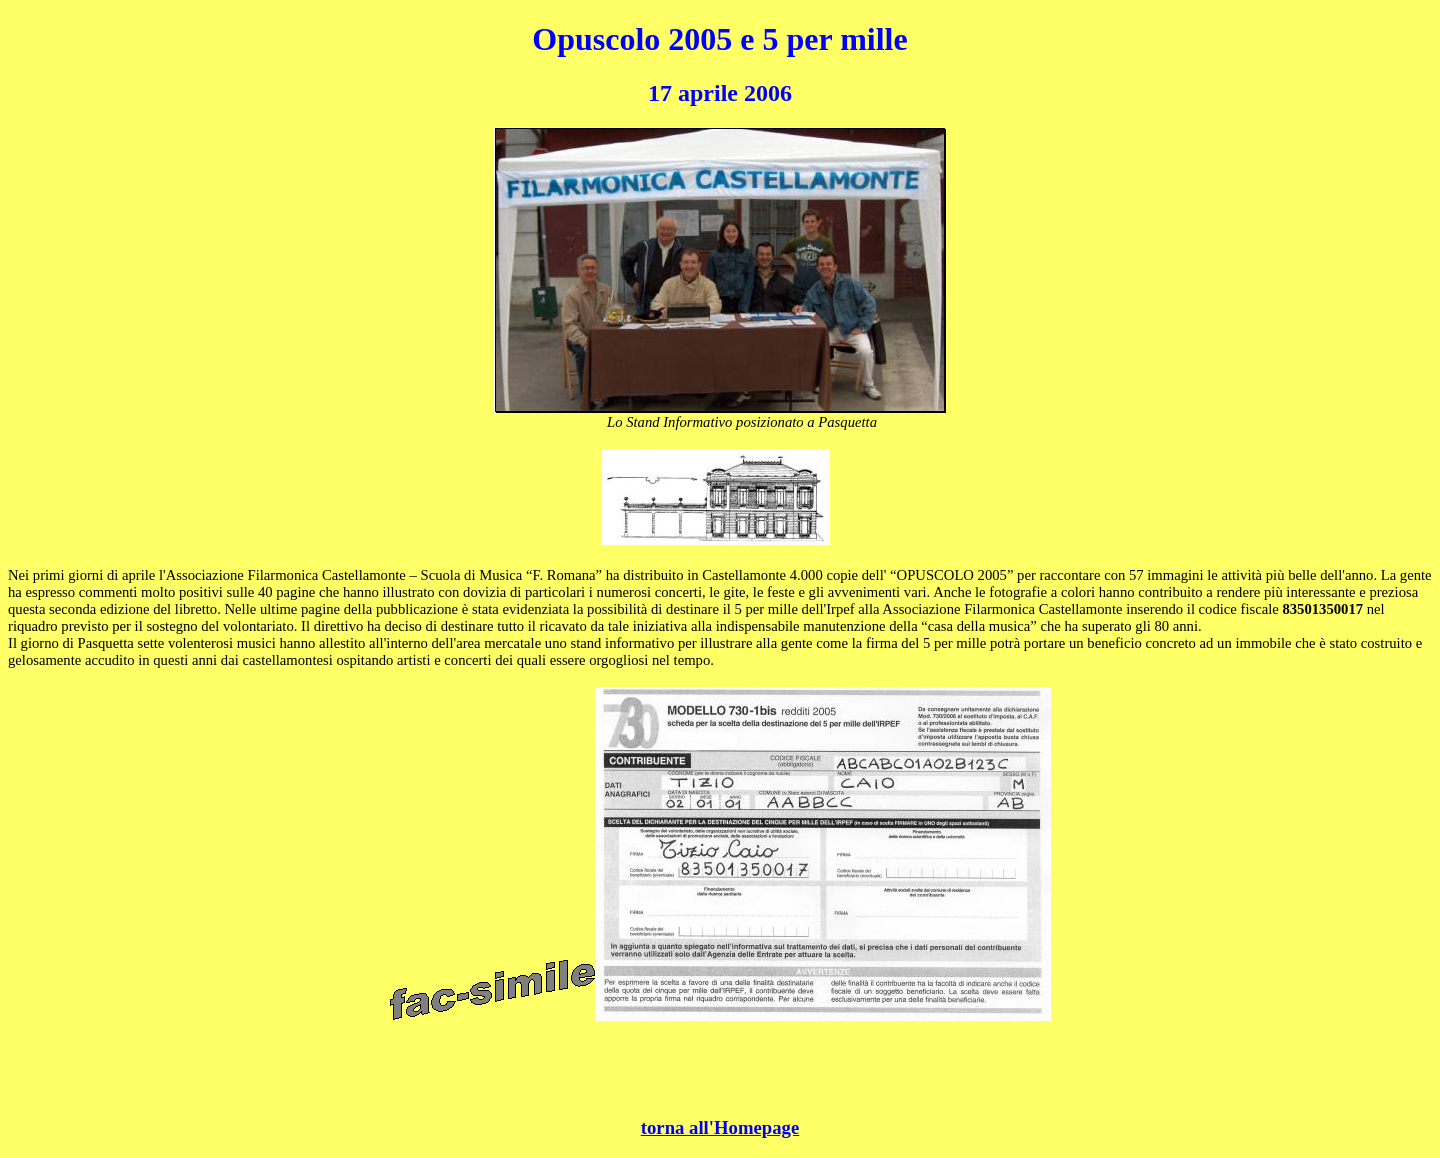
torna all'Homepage (720, 1127)
